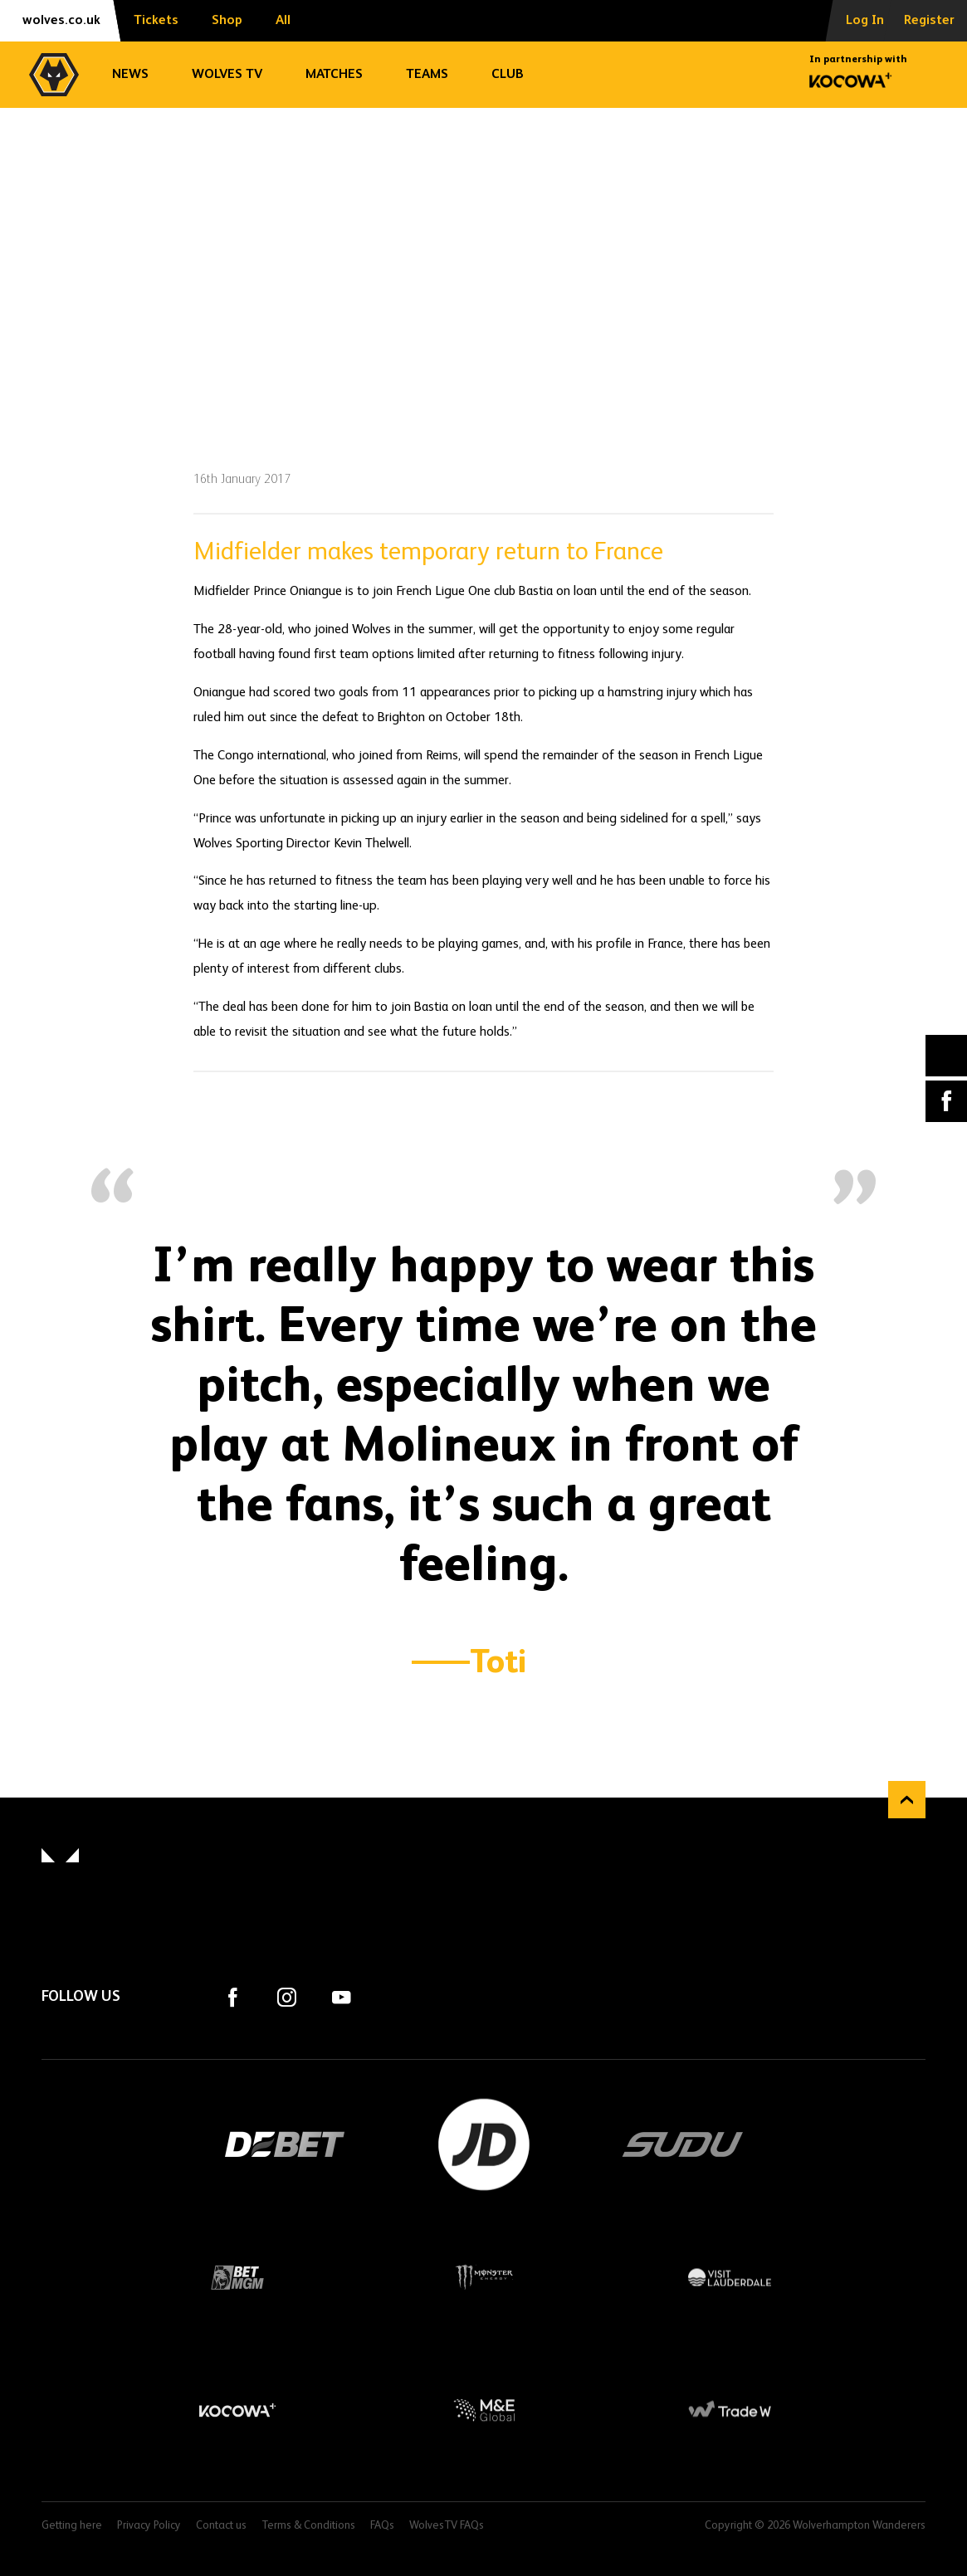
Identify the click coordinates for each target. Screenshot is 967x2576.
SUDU (683, 2144)
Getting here (72, 2525)
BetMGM (237, 2277)
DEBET (285, 2144)
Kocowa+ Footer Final (237, 2410)
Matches (334, 74)
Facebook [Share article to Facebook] (946, 1101)
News (130, 74)
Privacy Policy (149, 2525)
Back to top (907, 1799)
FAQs (382, 2525)
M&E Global (483, 2410)
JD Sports (484, 2144)
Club (507, 74)
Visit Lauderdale (729, 2277)
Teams (427, 74)
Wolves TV (227, 74)
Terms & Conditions (308, 2525)
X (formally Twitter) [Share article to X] (946, 1055)
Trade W (729, 2410)
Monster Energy (483, 2277)
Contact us (221, 2525)
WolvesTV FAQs (446, 2525)
